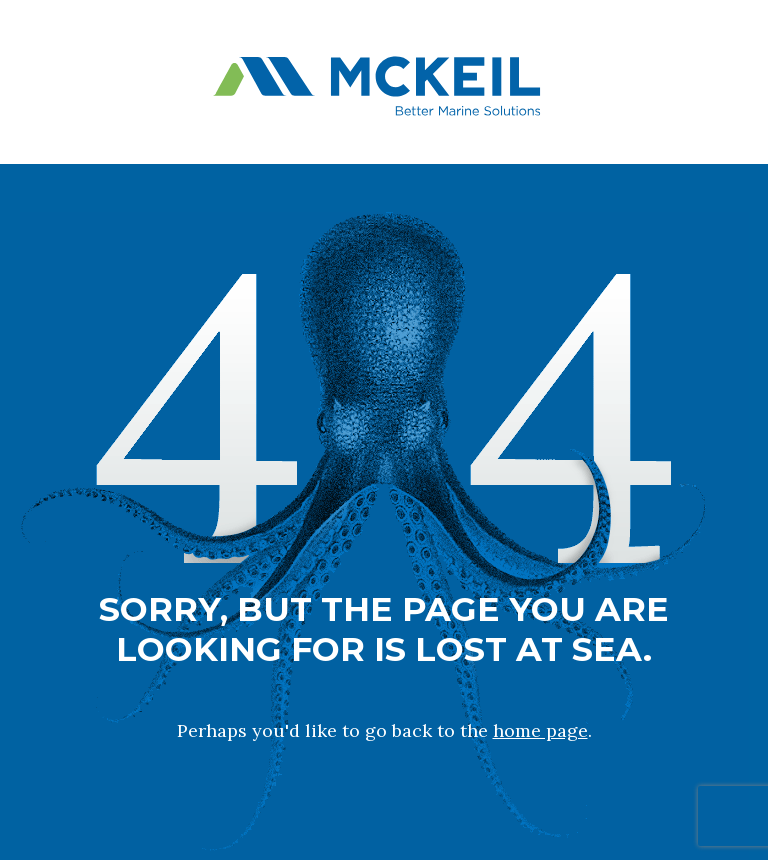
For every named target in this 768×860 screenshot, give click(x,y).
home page (540, 730)
